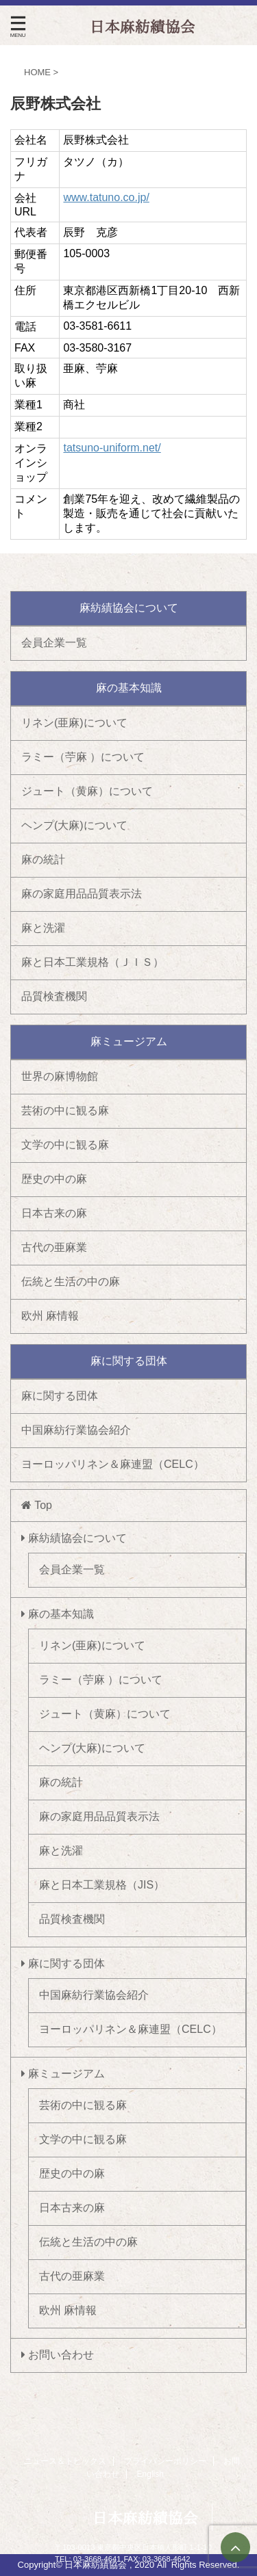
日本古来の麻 (54, 1213)
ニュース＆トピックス (65, 2461)
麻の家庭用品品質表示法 (81, 893)
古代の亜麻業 (54, 1247)
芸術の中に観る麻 (65, 1110)
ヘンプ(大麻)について (74, 825)
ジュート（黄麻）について (87, 791)
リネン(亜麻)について (74, 722)
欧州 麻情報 (50, 1316)
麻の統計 (43, 859)
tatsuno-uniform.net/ (111, 448)
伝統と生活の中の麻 (70, 1281)
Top (36, 1505)
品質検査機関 (54, 996)
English (150, 2474)
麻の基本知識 (57, 1614)
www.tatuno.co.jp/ (106, 197)
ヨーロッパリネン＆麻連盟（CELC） (112, 1464)
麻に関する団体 (59, 1396)
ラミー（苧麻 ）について (83, 757)
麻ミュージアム (63, 2073)
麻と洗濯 (43, 928)
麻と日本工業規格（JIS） (101, 1885)
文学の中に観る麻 (65, 1145)
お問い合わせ (57, 2355)
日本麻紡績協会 (145, 2517)
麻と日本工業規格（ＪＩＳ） (92, 962)
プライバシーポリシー (165, 2461)
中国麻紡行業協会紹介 (76, 1430)
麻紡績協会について (74, 1538)
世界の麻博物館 (59, 1076)
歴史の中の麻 (54, 1179)
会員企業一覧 (54, 642)
